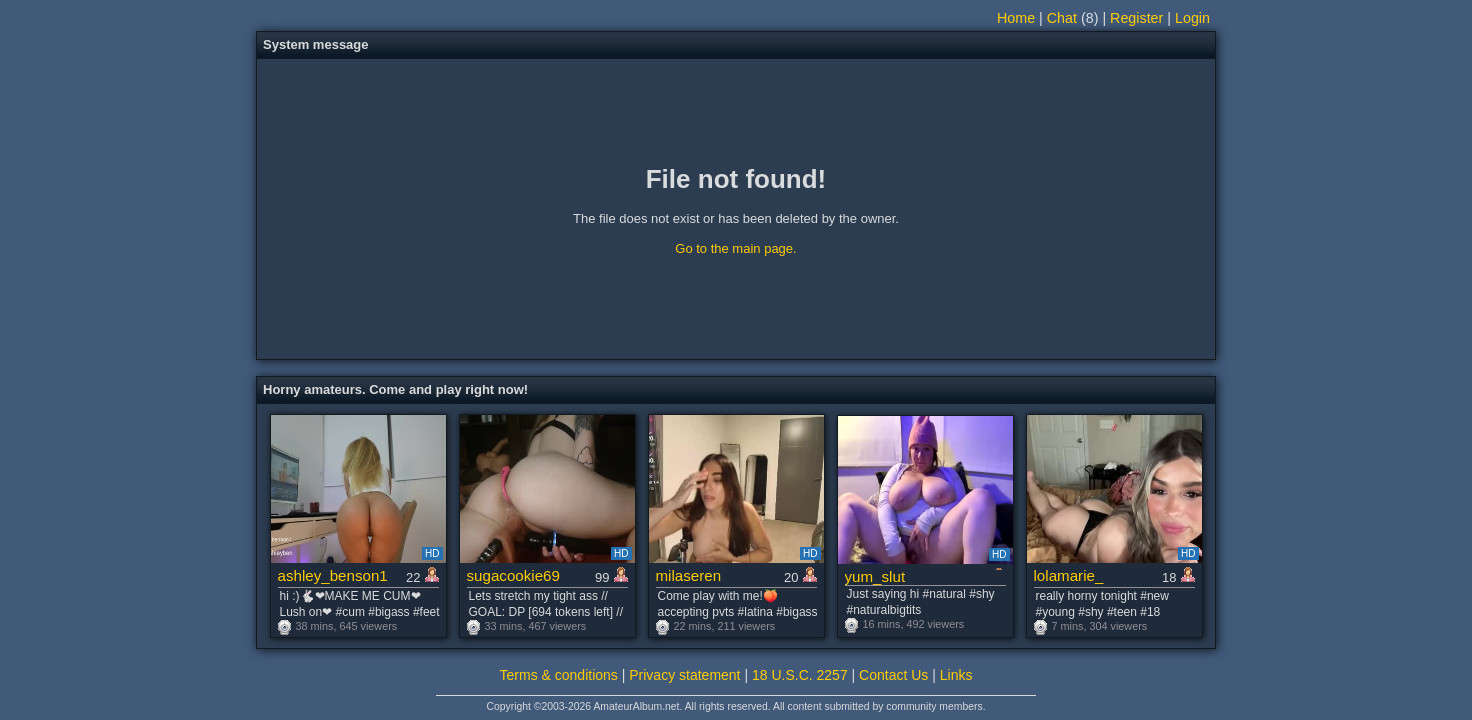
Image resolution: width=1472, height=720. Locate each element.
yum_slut (875, 576)
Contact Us (893, 675)
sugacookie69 (513, 575)
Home (1016, 18)
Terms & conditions (559, 675)
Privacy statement (684, 675)
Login (1192, 18)
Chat (1062, 18)
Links (956, 675)
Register (1136, 18)
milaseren (689, 575)
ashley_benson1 (333, 575)
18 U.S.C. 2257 (800, 675)
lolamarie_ (1069, 575)
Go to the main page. (735, 248)
